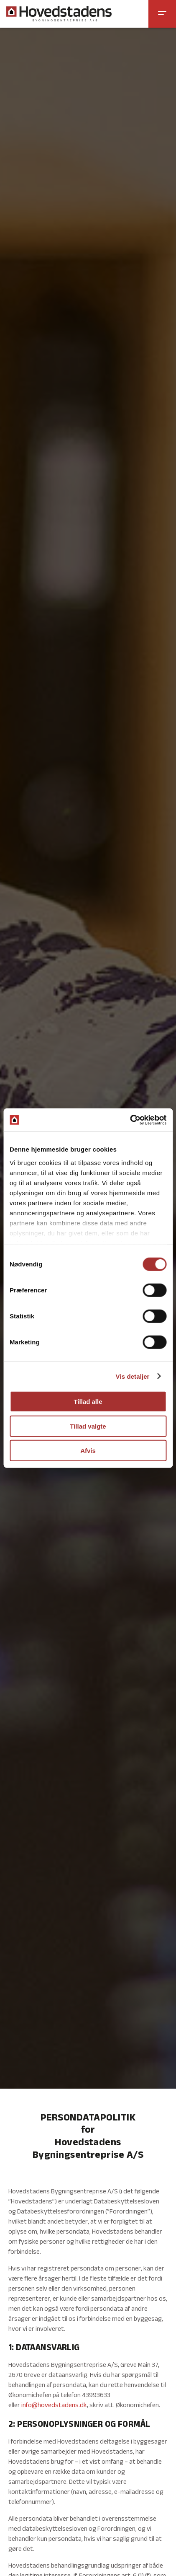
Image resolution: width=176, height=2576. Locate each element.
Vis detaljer (133, 1376)
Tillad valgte (88, 1425)
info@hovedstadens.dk (54, 2405)
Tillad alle (88, 1401)
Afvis (88, 1450)
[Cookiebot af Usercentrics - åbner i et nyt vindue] (129, 1119)
